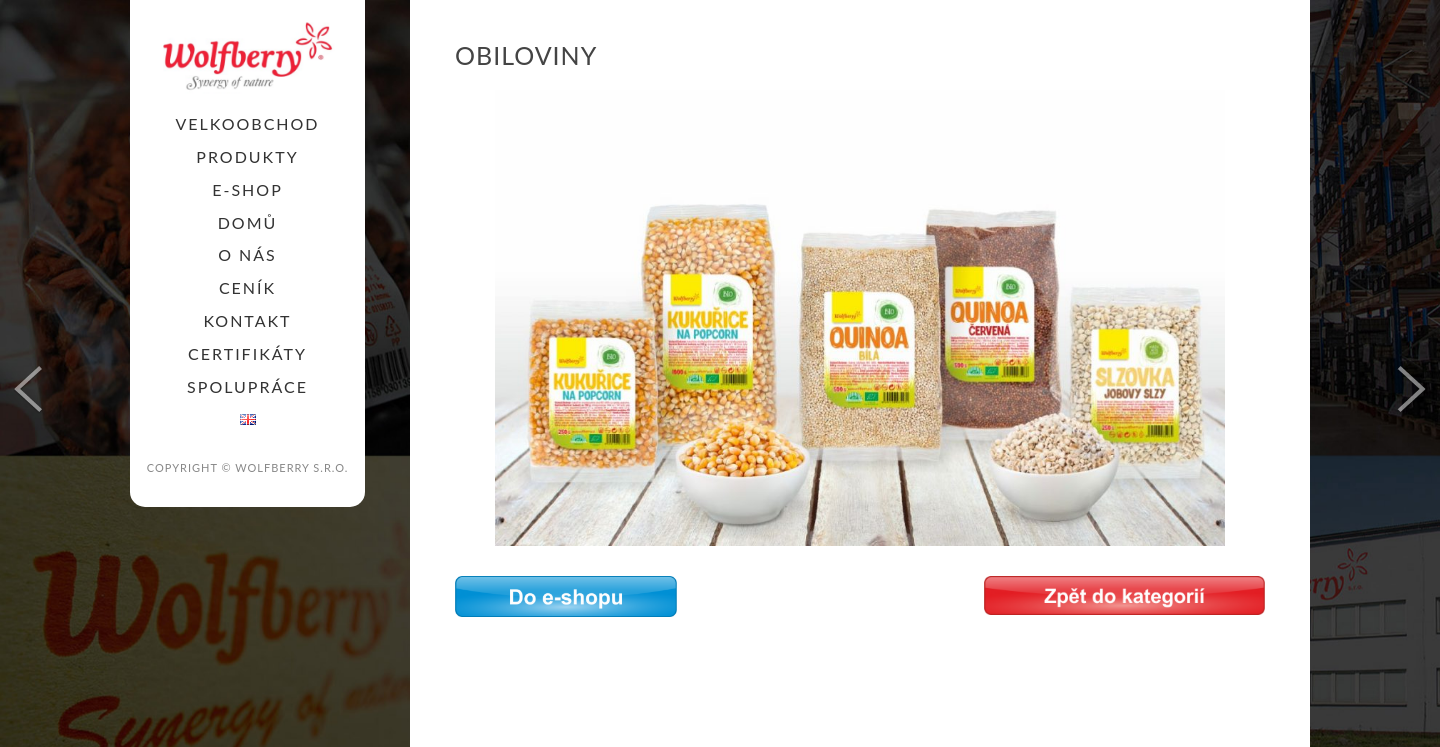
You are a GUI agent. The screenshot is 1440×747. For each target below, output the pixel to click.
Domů (248, 222)
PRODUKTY (247, 156)
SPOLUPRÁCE (247, 386)
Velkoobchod (247, 123)
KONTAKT (247, 320)
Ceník (247, 287)
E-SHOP (247, 189)
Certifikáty (247, 353)
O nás (247, 254)
